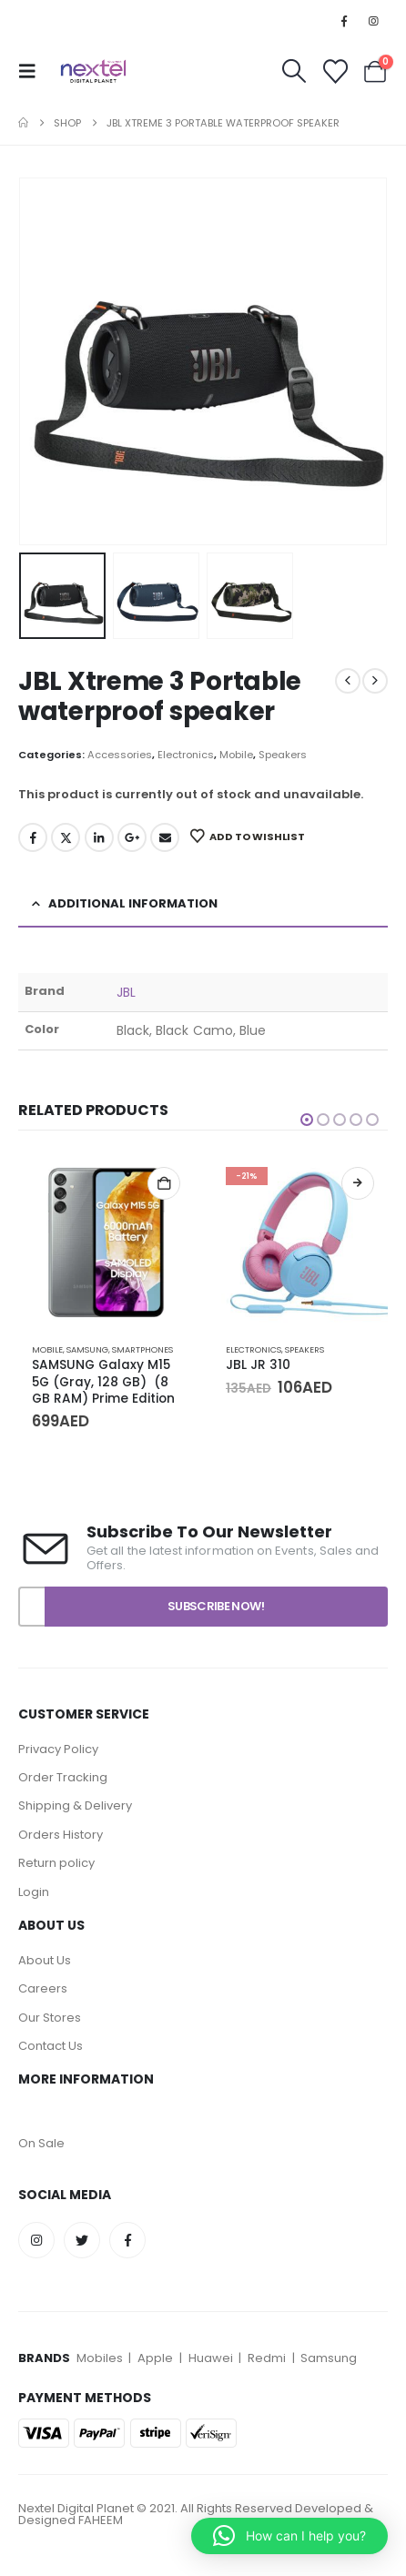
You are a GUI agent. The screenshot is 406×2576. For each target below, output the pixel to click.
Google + (132, 837)
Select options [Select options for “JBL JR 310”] (357, 1183)
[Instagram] (374, 21)
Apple (155, 2358)
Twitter (65, 837)
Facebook (32, 837)
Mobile (236, 754)
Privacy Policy (59, 1749)
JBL (126, 992)
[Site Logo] (93, 71)
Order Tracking (62, 1777)
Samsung (87, 1349)
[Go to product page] (106, 1241)
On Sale (41, 2143)
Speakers (283, 754)
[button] (32, 71)
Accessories (119, 754)
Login (33, 1892)
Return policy (56, 1862)
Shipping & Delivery (75, 1805)
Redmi (267, 2358)
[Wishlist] (335, 71)
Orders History (60, 1834)
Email (164, 837)
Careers (42, 1988)
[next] (375, 681)
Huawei (212, 2358)
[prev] (347, 681)
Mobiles (101, 2358)
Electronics (185, 754)
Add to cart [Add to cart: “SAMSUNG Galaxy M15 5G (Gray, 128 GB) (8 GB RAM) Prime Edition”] (163, 1183)
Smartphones (142, 1349)
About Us (44, 1960)
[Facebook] (344, 21)
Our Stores (49, 2017)
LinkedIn (99, 837)
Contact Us (50, 2045)
